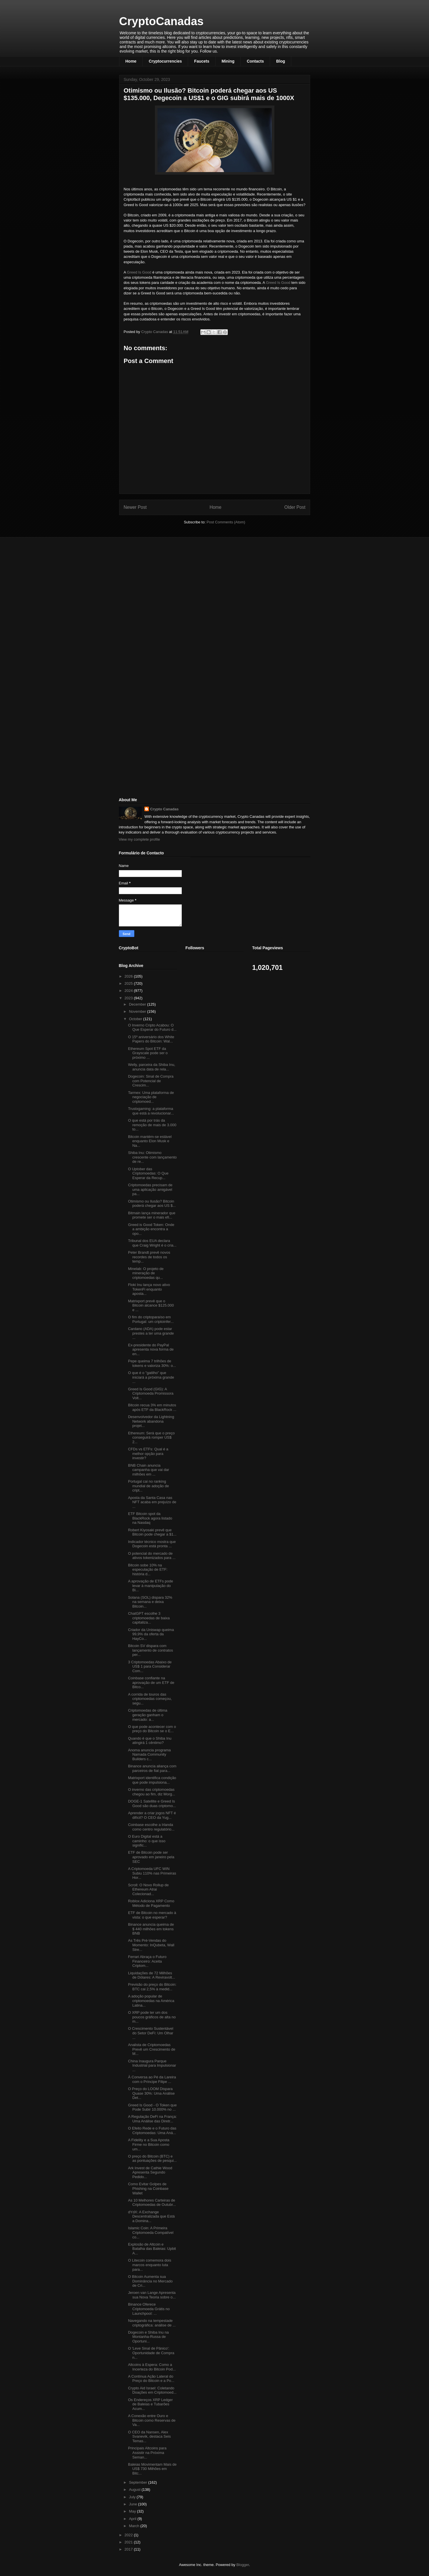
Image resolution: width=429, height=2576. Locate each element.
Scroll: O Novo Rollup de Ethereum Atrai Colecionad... (148, 1889)
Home (131, 61)
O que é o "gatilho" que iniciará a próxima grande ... (151, 1377)
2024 (129, 990)
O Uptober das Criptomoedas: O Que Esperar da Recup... (148, 1173)
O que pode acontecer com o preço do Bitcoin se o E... (152, 1728)
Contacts (255, 61)
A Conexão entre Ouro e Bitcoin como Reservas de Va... (151, 2420)
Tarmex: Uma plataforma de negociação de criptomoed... (151, 1097)
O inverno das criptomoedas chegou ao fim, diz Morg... (151, 1791)
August (135, 2489)
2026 (129, 976)
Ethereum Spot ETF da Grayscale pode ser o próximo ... (148, 1053)
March (134, 2526)
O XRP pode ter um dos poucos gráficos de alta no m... (152, 2016)
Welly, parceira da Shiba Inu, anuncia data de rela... (151, 1066)
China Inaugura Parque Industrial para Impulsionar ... (152, 2065)
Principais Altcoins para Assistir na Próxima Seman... (147, 2452)
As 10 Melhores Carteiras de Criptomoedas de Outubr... (152, 2202)
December (138, 1004)
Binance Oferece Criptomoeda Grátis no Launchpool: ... (149, 2308)
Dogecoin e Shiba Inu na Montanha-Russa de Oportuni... (148, 2336)
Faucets (201, 61)
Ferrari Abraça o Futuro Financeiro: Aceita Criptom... (147, 1961)
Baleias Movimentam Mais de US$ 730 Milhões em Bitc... (152, 2468)
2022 (129, 2535)
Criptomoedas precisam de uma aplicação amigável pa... (150, 1189)
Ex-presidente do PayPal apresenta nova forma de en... (151, 1349)
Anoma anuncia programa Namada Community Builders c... (149, 1754)
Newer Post (135, 507)
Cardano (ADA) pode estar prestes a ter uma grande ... (151, 1333)
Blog (280, 61)
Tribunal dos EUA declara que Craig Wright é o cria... (152, 1243)
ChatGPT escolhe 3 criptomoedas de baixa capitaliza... (149, 1617)
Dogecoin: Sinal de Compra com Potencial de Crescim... (150, 1080)
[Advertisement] (162, 581)
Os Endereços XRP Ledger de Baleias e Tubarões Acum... (150, 2404)
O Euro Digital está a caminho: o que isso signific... (146, 1840)
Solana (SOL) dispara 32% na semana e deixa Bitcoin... (150, 1601)
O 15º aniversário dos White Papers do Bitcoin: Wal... (151, 1039)
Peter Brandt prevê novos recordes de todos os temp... (149, 1256)
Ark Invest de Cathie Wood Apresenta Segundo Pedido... (150, 2172)
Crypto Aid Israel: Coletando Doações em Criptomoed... (152, 2390)
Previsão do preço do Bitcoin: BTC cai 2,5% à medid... (152, 1986)
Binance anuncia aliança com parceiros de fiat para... (152, 1768)
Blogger (242, 2565)
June (133, 2504)
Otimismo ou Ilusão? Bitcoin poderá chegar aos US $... (152, 1203)
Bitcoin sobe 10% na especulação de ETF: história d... (147, 1569)
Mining (228, 61)
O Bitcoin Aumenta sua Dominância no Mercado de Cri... (150, 2281)
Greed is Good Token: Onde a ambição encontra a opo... (151, 1229)
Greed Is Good (139, 272)
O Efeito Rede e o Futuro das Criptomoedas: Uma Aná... (152, 2130)
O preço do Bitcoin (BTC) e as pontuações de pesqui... (152, 2158)
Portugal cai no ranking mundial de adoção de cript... (148, 1485)
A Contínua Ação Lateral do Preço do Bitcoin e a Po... (151, 2378)
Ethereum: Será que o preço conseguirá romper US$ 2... (151, 1437)
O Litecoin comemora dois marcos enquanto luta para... (149, 2264)
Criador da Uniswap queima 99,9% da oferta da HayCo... (151, 1634)
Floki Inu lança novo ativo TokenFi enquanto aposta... (149, 1289)
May (133, 2511)
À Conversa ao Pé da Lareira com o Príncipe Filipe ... (152, 2079)
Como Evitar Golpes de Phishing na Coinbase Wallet (148, 2188)
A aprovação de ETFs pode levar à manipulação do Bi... (150, 1585)
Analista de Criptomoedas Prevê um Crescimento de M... (151, 2049)
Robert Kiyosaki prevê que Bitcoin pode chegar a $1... (152, 1532)
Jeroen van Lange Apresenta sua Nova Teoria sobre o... (152, 2294)
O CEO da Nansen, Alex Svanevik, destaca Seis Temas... (149, 2436)
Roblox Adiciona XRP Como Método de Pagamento (151, 1903)
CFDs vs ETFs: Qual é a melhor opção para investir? (148, 1453)
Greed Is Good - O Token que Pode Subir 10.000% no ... (152, 2107)
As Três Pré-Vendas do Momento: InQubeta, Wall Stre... (151, 1944)
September (138, 2482)
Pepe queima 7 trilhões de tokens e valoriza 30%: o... (152, 1363)
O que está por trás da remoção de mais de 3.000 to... (152, 1124)
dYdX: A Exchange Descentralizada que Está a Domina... (151, 2216)
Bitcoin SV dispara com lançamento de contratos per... (150, 1650)
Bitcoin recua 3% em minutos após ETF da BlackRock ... (152, 1407)
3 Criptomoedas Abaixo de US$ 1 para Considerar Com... (149, 1666)
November (138, 1011)
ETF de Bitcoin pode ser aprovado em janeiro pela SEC (151, 1856)
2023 (129, 998)
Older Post (295, 507)
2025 (129, 983)
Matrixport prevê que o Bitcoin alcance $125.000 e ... (151, 1305)
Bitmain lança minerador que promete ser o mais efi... (151, 1215)
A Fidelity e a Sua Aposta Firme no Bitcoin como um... (148, 2144)
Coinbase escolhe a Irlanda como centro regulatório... (151, 1827)
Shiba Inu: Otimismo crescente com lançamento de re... (152, 1157)
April (133, 2519)
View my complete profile (139, 839)
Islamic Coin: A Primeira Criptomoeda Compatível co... (150, 2232)
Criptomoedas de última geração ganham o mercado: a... (147, 1714)
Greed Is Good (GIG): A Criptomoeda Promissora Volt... (150, 1393)
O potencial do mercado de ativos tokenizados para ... (151, 1555)
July (133, 2497)
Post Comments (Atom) (226, 522)
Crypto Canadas (164, 809)
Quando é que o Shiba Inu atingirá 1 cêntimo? (149, 1740)
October (136, 1019)
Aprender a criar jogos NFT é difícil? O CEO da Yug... (152, 1815)
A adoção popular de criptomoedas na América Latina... (151, 2000)
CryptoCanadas (161, 21)
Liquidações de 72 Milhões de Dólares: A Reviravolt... (151, 1975)
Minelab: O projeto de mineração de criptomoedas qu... (145, 1273)
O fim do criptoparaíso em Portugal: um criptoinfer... (151, 1319)
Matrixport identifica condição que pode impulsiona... (152, 1780)
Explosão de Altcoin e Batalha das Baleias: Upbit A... (152, 2248)
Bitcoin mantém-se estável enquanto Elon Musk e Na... (149, 1141)
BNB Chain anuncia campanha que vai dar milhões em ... (148, 1469)
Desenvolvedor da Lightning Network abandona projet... (151, 1421)
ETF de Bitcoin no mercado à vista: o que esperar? (152, 1915)
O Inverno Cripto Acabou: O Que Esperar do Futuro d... (152, 1027)
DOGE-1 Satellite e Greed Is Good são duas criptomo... (152, 1803)
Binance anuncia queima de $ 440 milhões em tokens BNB (151, 1928)
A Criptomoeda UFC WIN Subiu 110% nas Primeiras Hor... (152, 1873)
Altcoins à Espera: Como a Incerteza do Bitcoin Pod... (152, 2366)
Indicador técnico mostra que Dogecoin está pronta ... (152, 1544)
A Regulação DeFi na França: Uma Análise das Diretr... (152, 2118)
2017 (129, 2549)
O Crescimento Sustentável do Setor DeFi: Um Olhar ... (150, 2032)
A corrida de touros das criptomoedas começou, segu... (150, 1698)
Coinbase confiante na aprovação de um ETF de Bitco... (151, 1682)
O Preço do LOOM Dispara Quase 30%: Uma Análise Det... (151, 2093)
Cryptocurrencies (165, 61)
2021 (129, 2542)
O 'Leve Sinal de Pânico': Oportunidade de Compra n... (151, 2352)
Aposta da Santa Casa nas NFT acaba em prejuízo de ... (152, 1502)
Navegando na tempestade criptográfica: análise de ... (152, 2322)
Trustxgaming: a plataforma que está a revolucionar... (151, 1110)
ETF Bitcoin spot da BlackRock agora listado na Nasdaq (150, 1518)
